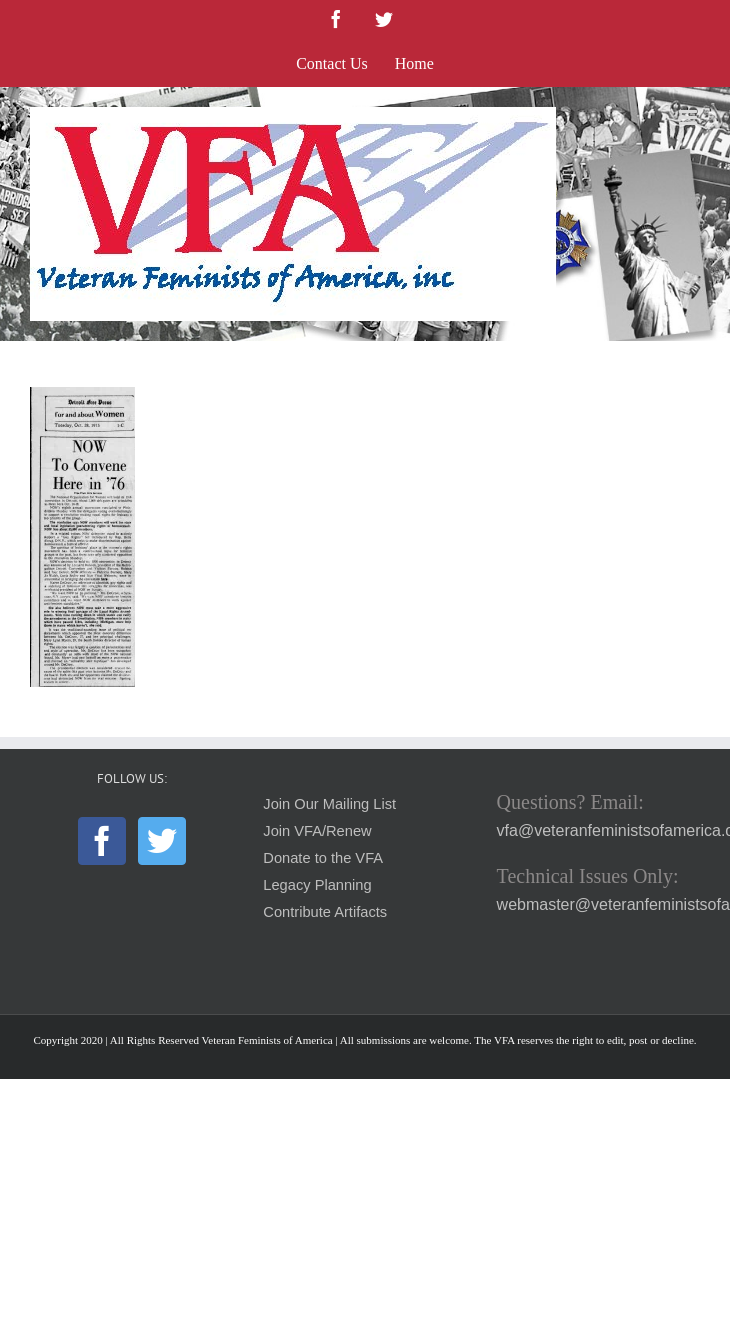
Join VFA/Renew (317, 831)
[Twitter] (162, 841)
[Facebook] (102, 841)
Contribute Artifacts (325, 912)
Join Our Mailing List (329, 804)
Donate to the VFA (323, 858)
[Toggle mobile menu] (689, 117)
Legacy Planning (317, 885)
